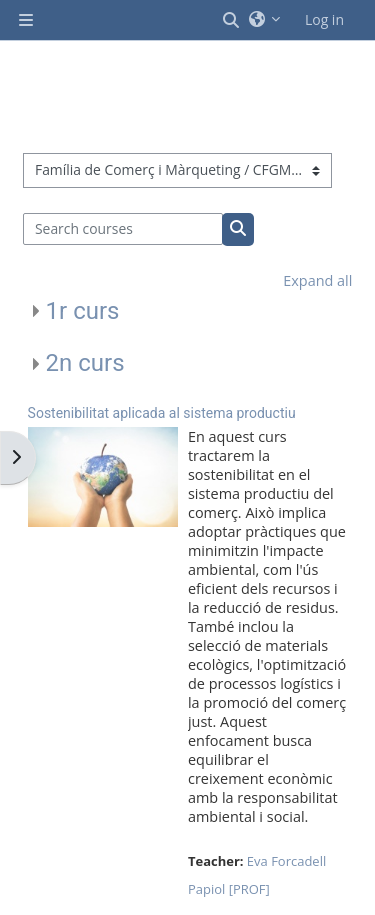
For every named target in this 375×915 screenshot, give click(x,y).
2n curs (85, 363)
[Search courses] (123, 229)
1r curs (83, 311)
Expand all (317, 280)
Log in (324, 19)
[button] (232, 20)
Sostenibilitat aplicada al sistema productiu (162, 413)
